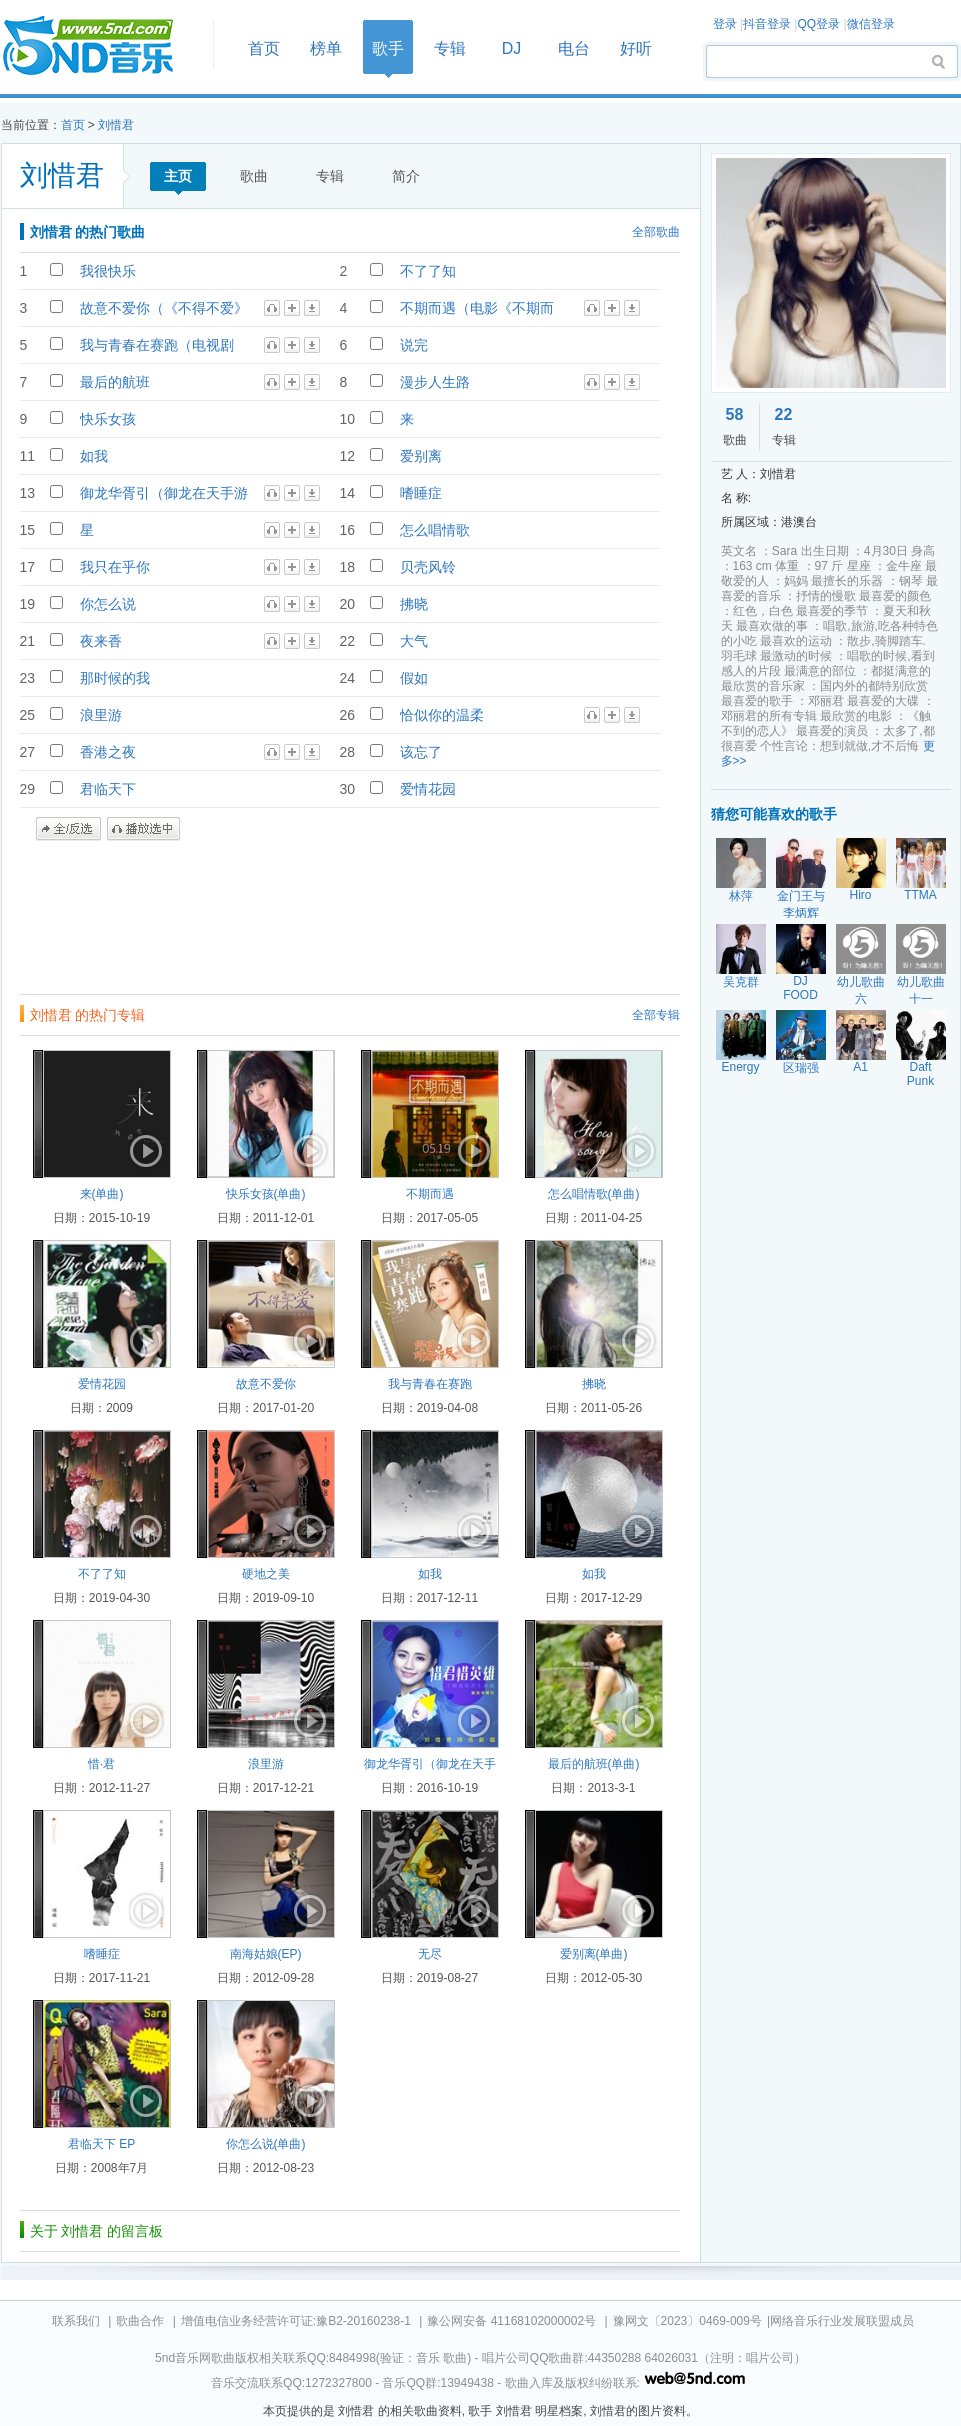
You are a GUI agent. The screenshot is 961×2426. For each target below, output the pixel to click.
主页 (178, 176)
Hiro (860, 895)
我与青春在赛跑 (430, 1384)
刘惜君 (116, 125)
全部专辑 (656, 1015)
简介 (406, 176)
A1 (860, 1067)
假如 (414, 678)
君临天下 (108, 789)
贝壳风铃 (428, 567)
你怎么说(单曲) (266, 2144)
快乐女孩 (108, 419)
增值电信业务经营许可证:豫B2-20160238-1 (296, 2321)
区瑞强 (801, 1068)
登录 (725, 24)
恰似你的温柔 (442, 715)
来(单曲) (102, 1194)
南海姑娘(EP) (266, 1954)
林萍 (741, 896)
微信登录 (871, 24)
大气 (414, 641)
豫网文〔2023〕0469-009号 (687, 2321)
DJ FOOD (800, 988)
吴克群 (741, 982)
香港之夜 (108, 752)
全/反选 (68, 829)
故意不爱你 (266, 1384)
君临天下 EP (101, 2144)
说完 (414, 345)
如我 (94, 456)
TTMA (920, 895)
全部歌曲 (656, 232)
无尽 (430, 1954)
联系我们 (76, 2321)
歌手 (388, 48)
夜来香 (101, 641)
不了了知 (428, 271)
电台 (574, 48)
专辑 (450, 48)
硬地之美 (266, 1574)
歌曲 (254, 176)
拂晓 (414, 604)
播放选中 (143, 829)
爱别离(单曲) (594, 1954)
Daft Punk (920, 1074)
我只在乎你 (115, 567)
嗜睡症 (421, 493)
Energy (740, 1067)
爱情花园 (428, 789)
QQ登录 (818, 24)
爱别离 (421, 456)
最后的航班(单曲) (594, 1764)
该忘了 (421, 752)
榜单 (326, 48)
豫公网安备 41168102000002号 (511, 2321)
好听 (636, 48)
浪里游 (101, 715)
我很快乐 (108, 271)
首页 (101, 46)
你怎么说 (108, 604)
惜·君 (101, 1764)
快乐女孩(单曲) (266, 1194)
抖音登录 (767, 24)
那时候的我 (115, 678)
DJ (512, 48)
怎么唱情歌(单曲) (594, 1194)
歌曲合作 (140, 2321)
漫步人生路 (435, 382)
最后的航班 (115, 382)
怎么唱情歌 (435, 530)
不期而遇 (430, 1194)
